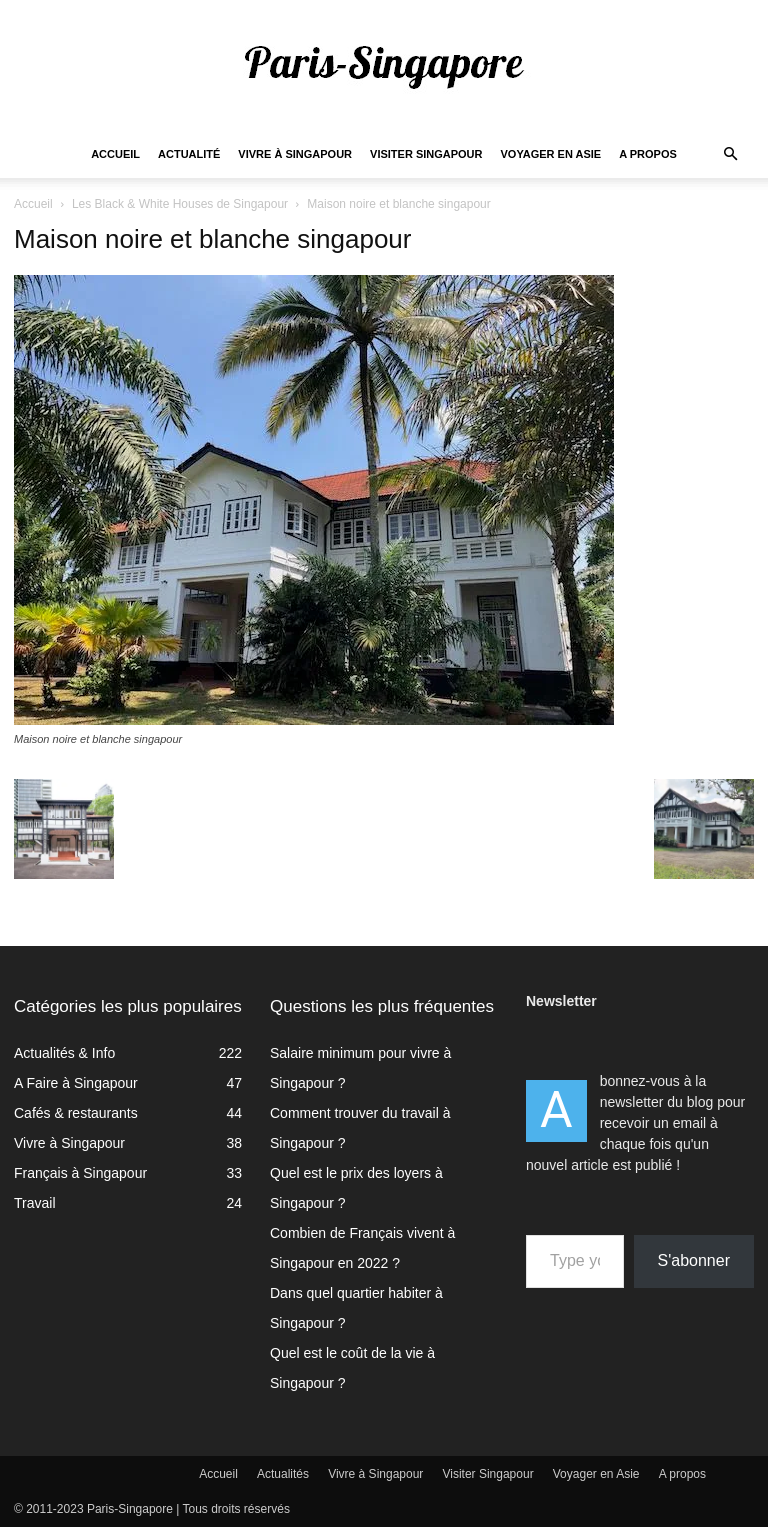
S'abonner (694, 1260)
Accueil (115, 154)
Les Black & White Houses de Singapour (180, 204)
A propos (648, 154)
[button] (730, 154)
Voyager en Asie (551, 154)
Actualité (189, 154)
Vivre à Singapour (295, 154)
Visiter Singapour (426, 154)
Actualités (283, 1474)
